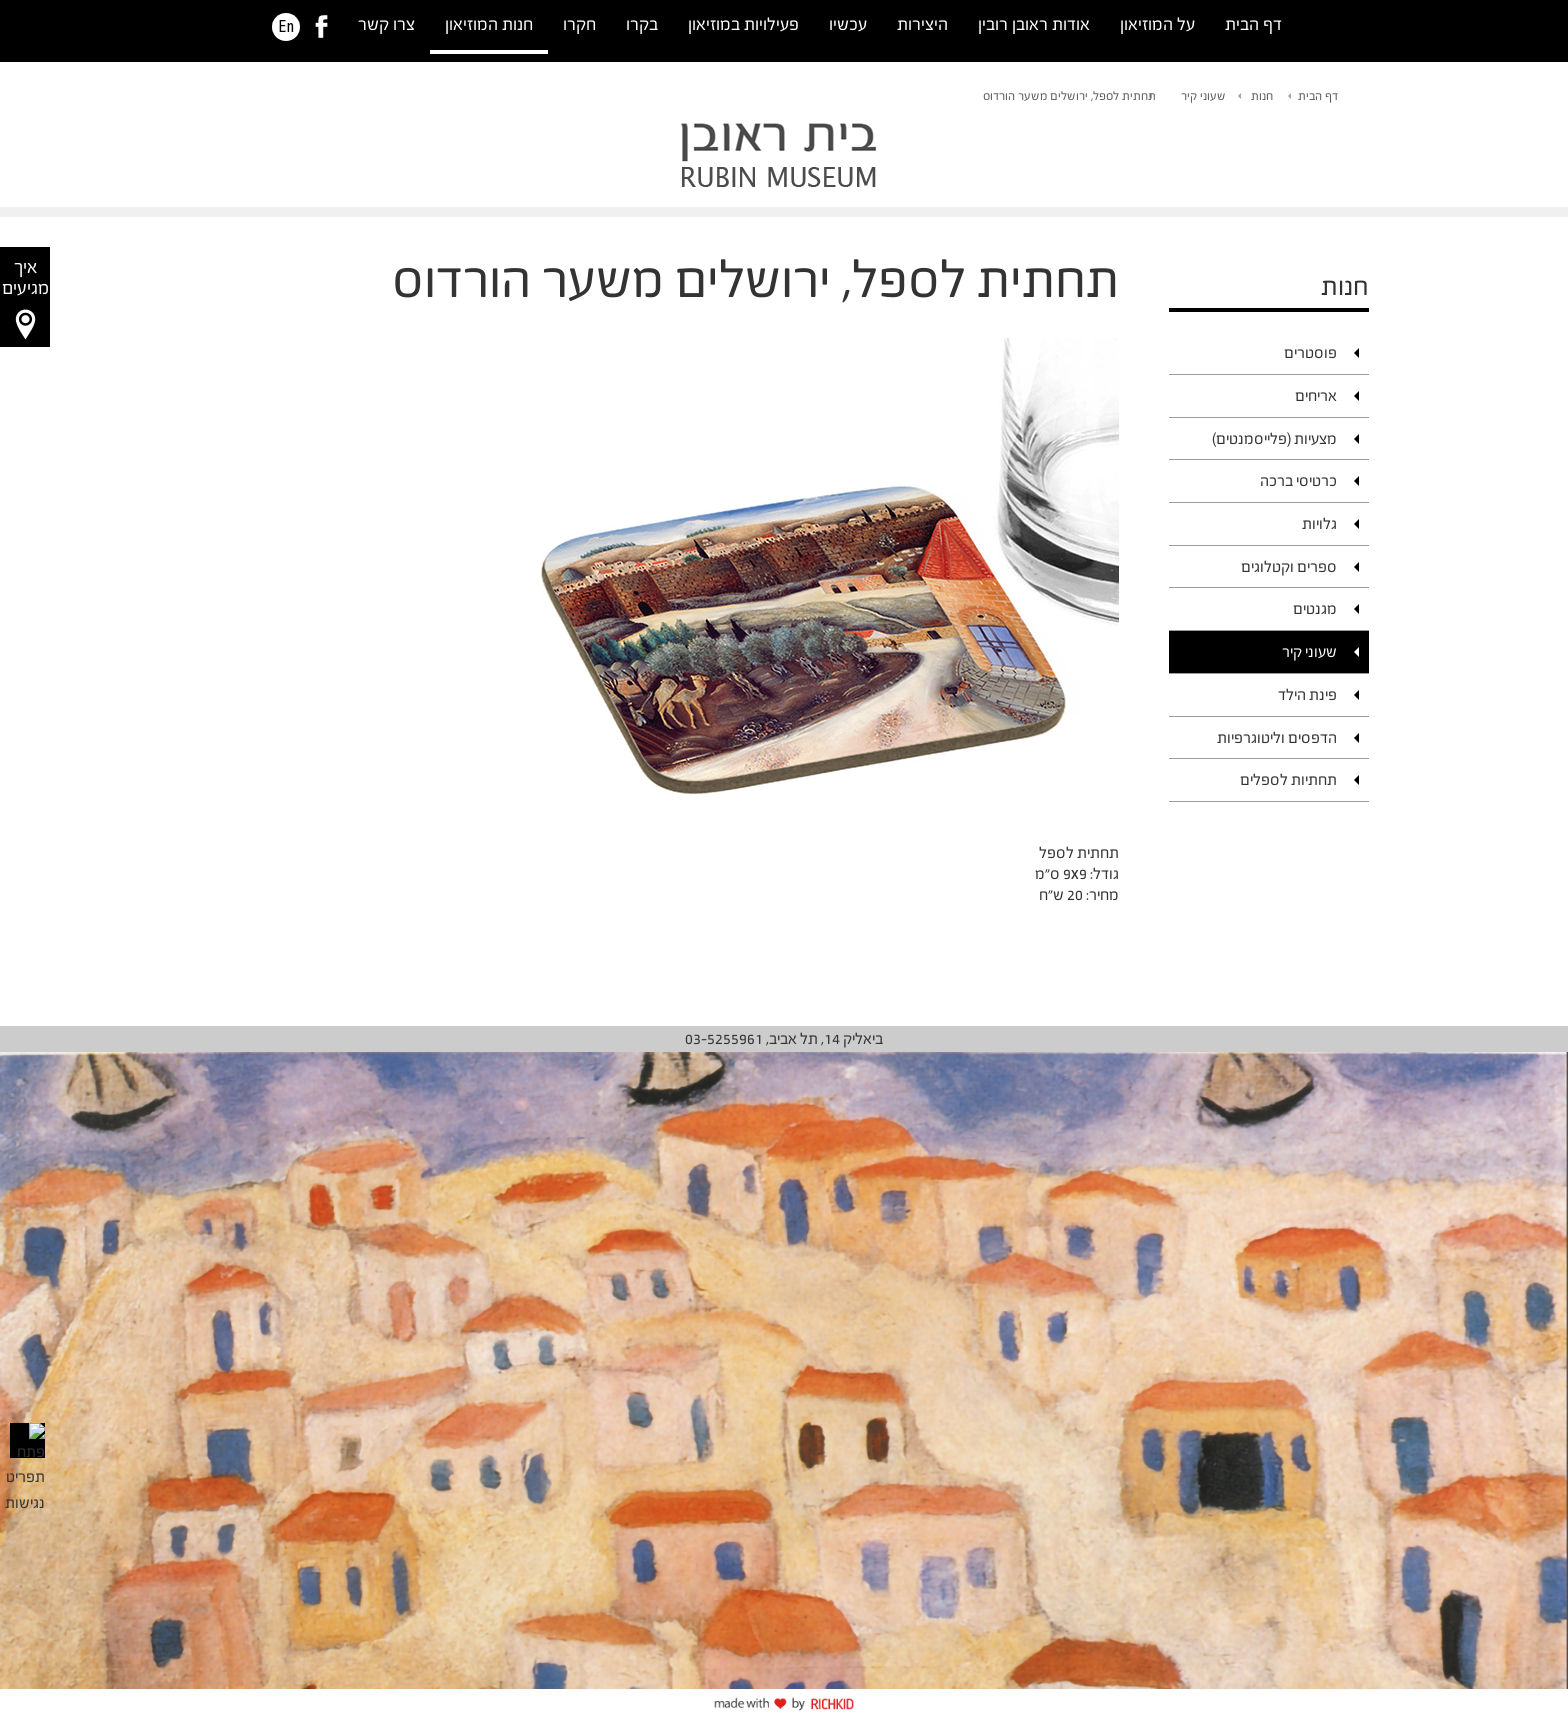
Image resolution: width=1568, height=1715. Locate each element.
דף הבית (1253, 24)
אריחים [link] (1316, 395)
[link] (321, 27)
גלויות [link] (1319, 523)
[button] (25, 297)
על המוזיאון (1157, 24)
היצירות (922, 24)
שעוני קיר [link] (1203, 96)
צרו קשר (386, 24)
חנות (1262, 96)
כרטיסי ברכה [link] (1298, 480)
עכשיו (848, 24)
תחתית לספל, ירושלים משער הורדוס (1069, 96)
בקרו (642, 24)
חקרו (579, 24)
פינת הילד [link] (1307, 694)
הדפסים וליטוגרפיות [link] (1277, 737)
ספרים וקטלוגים (1289, 566)
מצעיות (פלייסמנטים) (1274, 438)
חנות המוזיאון (489, 24)
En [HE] (286, 27)
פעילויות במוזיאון (743, 24)
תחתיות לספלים (1288, 779)
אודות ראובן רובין (1034, 24)
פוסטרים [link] (1310, 352)
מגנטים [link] (1315, 608)
